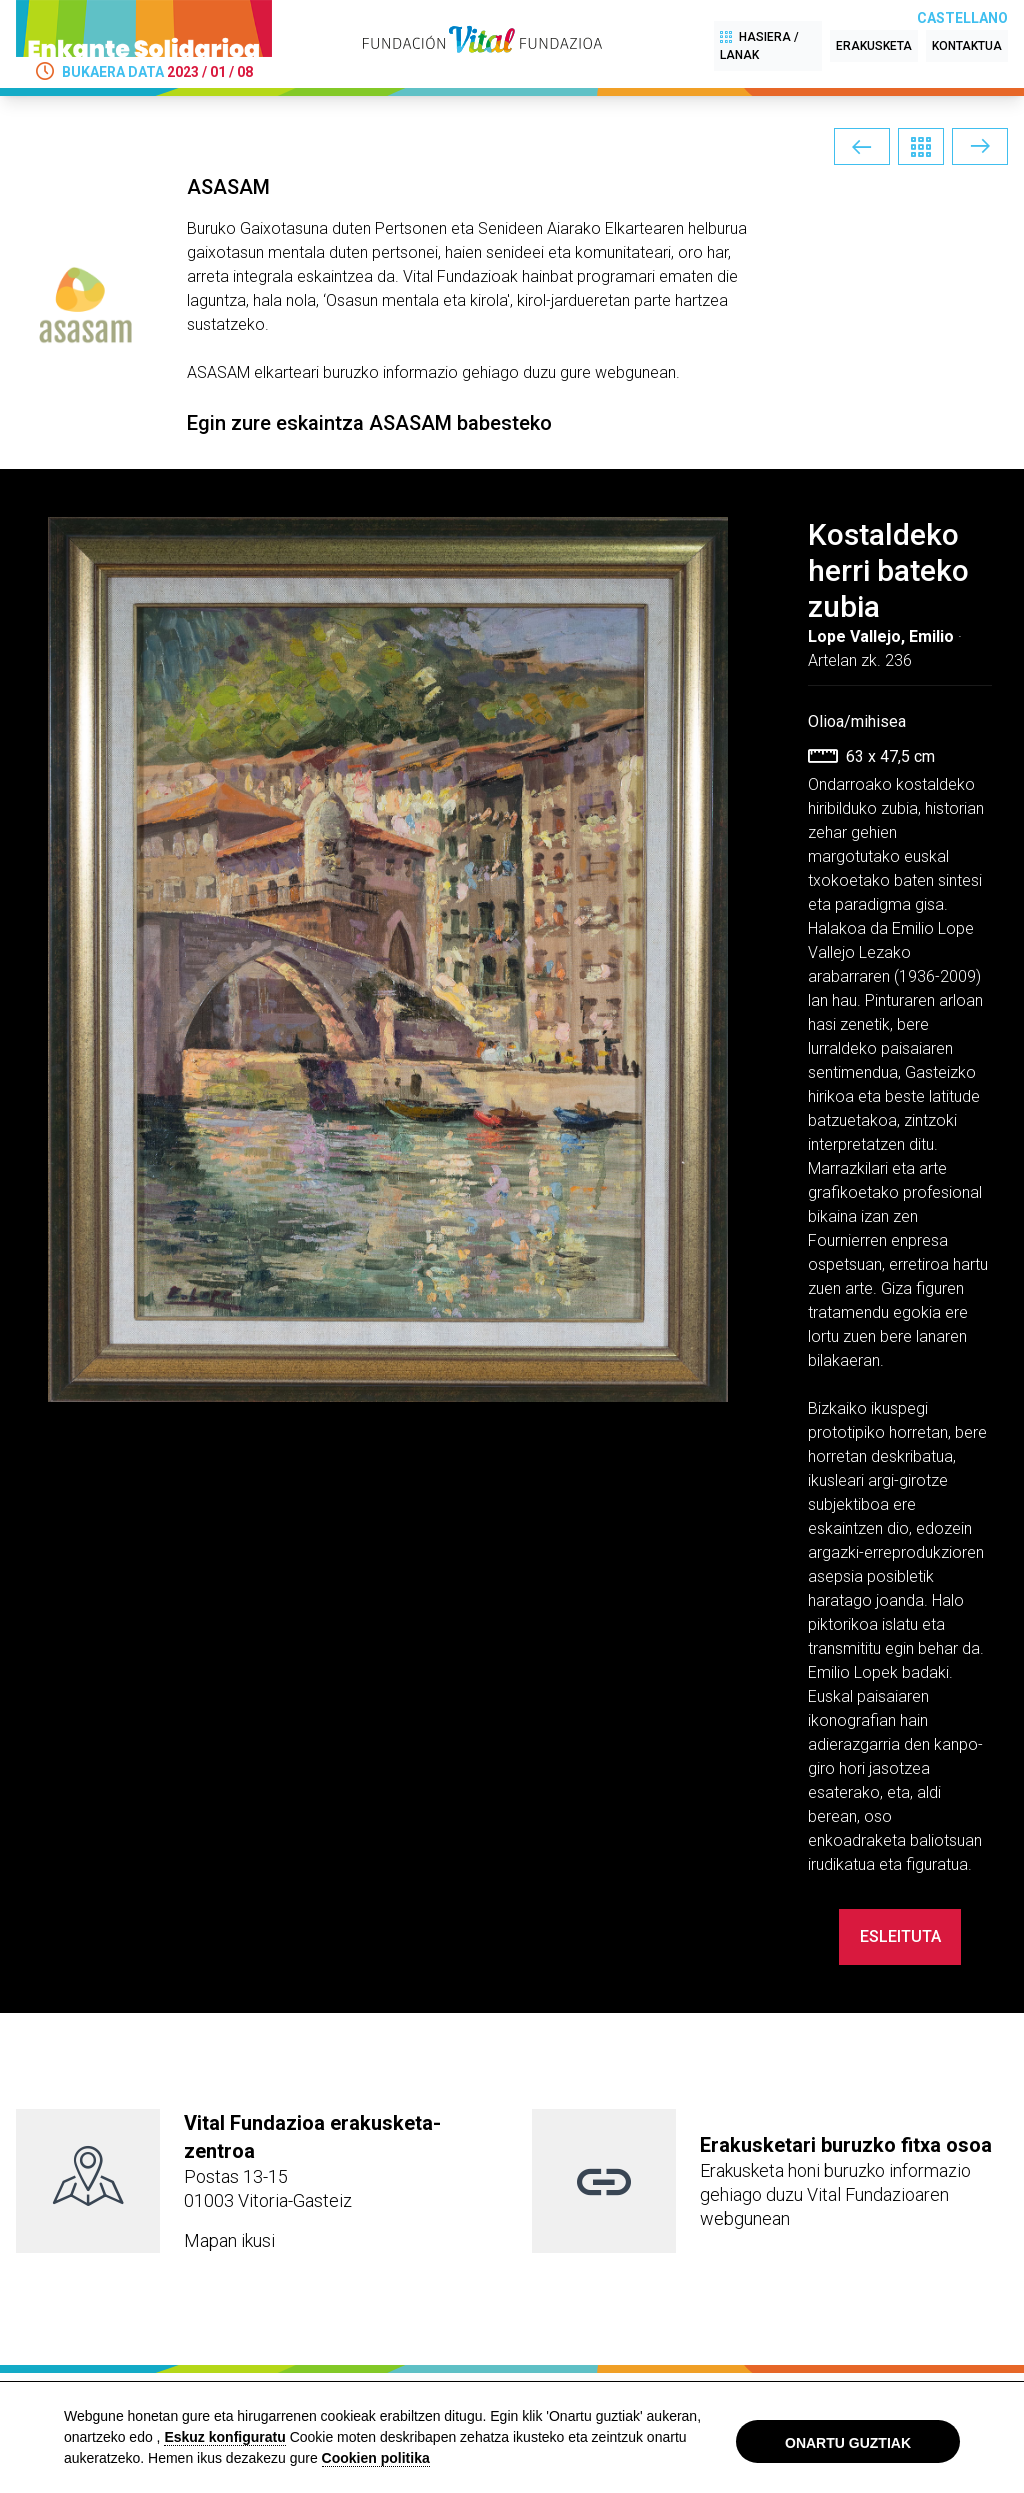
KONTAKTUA (967, 46)
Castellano (962, 18)
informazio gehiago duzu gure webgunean (529, 372)
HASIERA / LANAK (759, 45)
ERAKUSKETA (874, 46)
